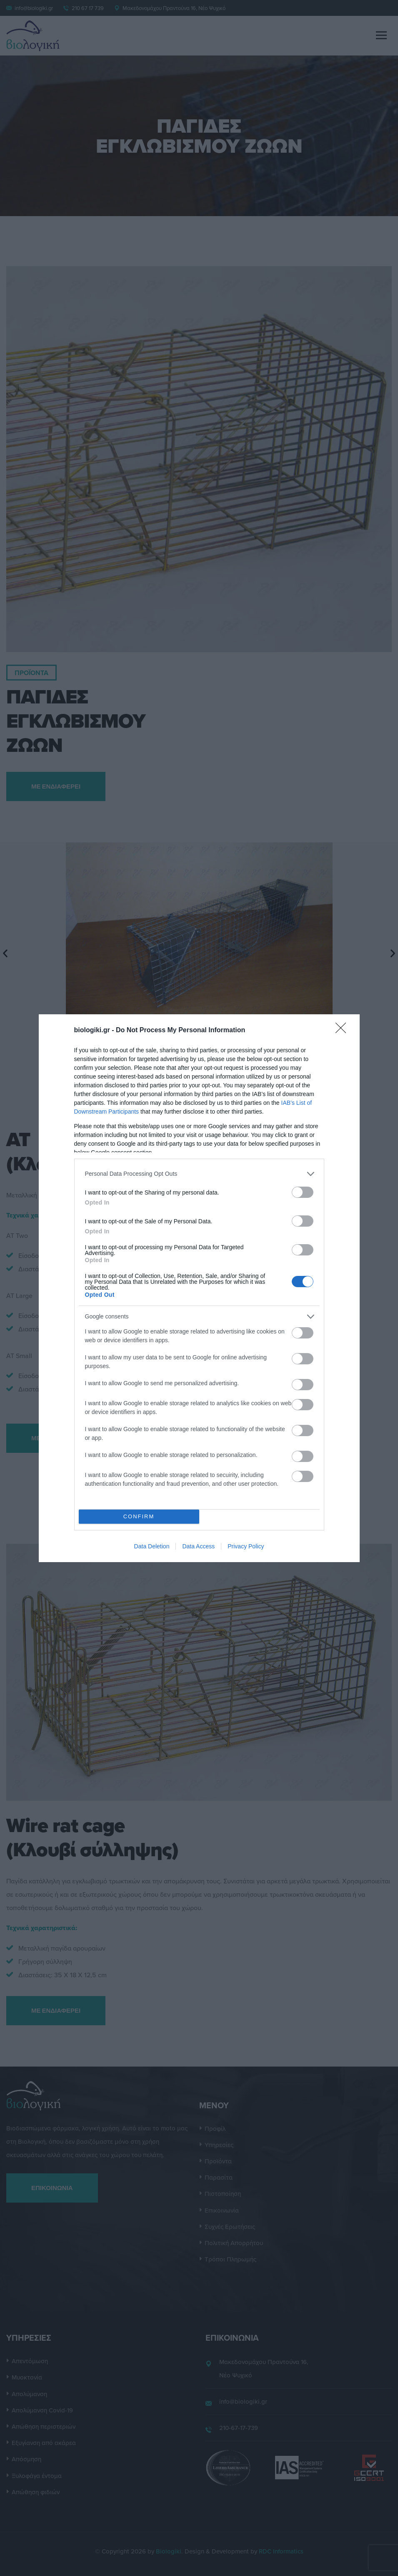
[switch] (302, 1192)
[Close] (343, 1030)
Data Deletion (152, 1546)
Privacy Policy (246, 1546)
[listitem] (199, 1174)
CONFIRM (139, 1516)
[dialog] (199, 1288)
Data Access (198, 1546)
